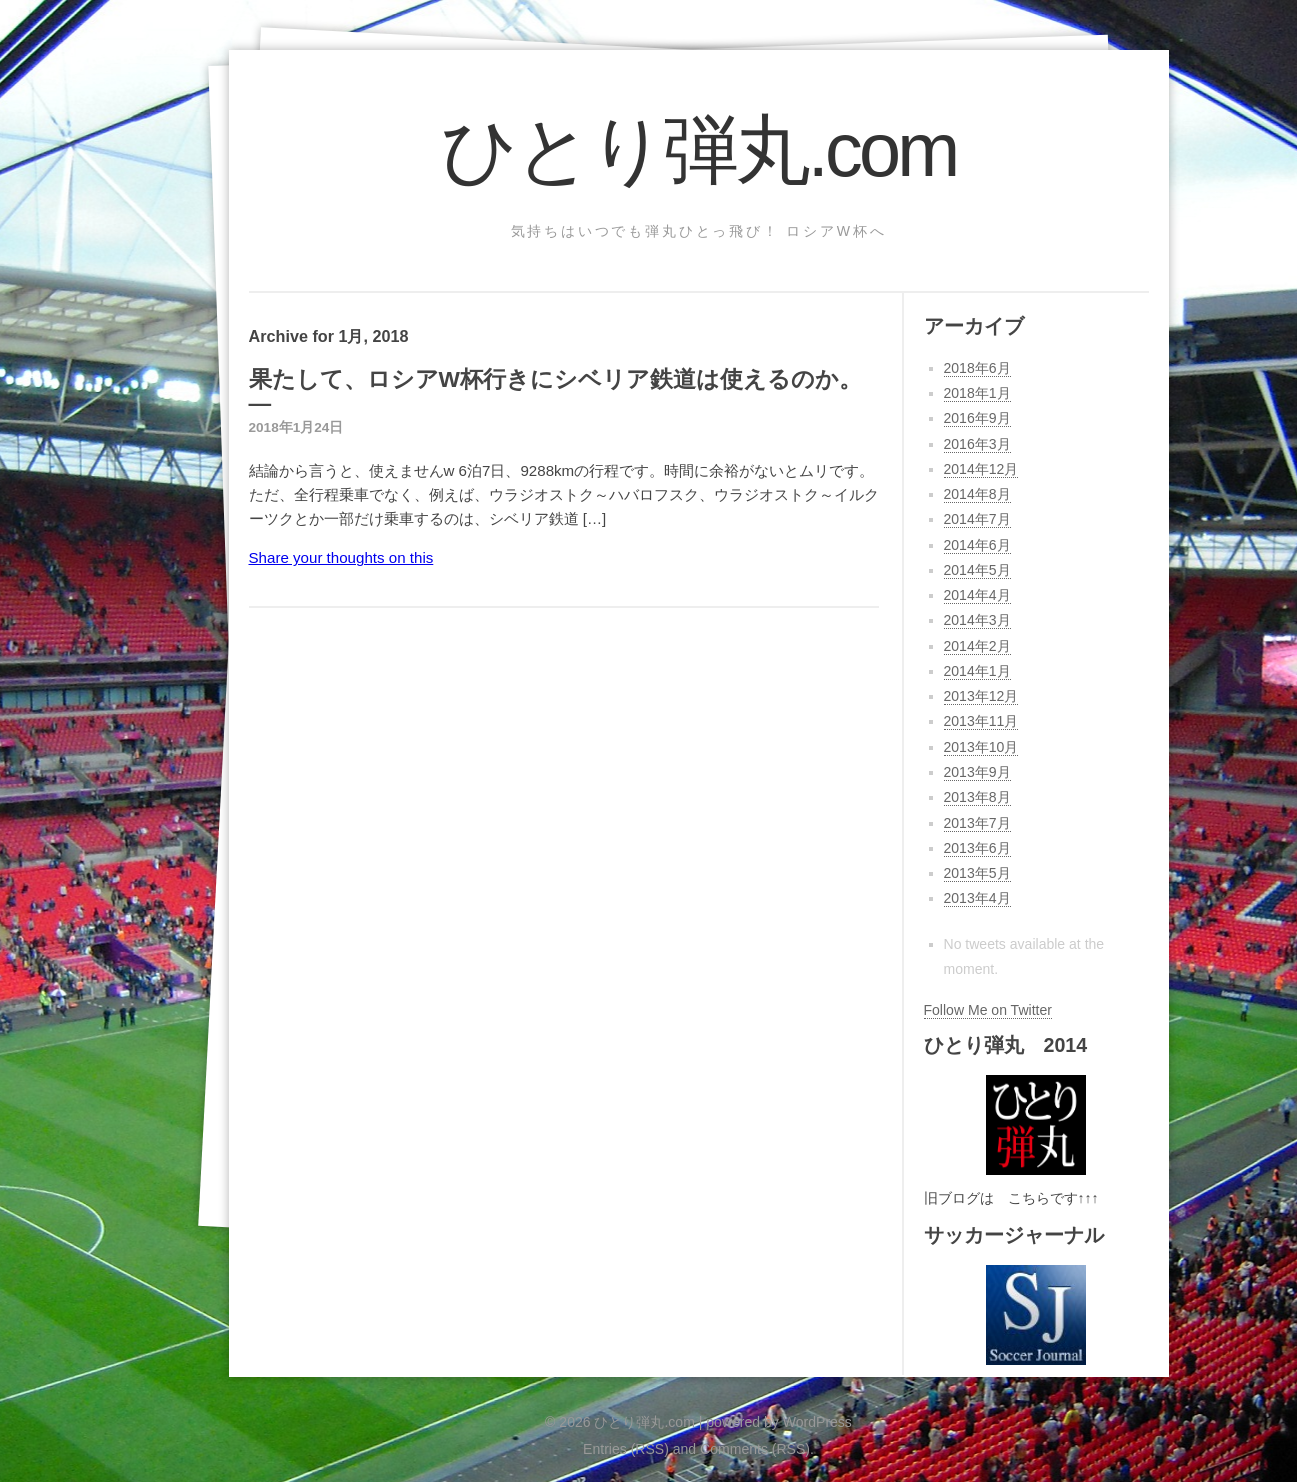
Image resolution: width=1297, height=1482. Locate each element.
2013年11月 (981, 721)
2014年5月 (977, 570)
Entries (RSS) (626, 1449)
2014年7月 (977, 519)
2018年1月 (977, 393)
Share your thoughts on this (341, 557)
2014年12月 (981, 469)
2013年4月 (977, 898)
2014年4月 (977, 595)
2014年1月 (977, 671)
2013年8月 (977, 797)
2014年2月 (977, 646)
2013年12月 (981, 696)
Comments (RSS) (755, 1449)
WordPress (817, 1422)
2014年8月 (977, 494)
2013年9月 (977, 772)
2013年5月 (977, 873)
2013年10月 (981, 747)
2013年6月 (977, 848)
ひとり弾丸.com (699, 150)
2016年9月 (977, 418)
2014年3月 (977, 620)
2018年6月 (977, 368)
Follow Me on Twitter (988, 1010)
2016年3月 (977, 444)
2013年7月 (977, 823)
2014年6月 (977, 545)
